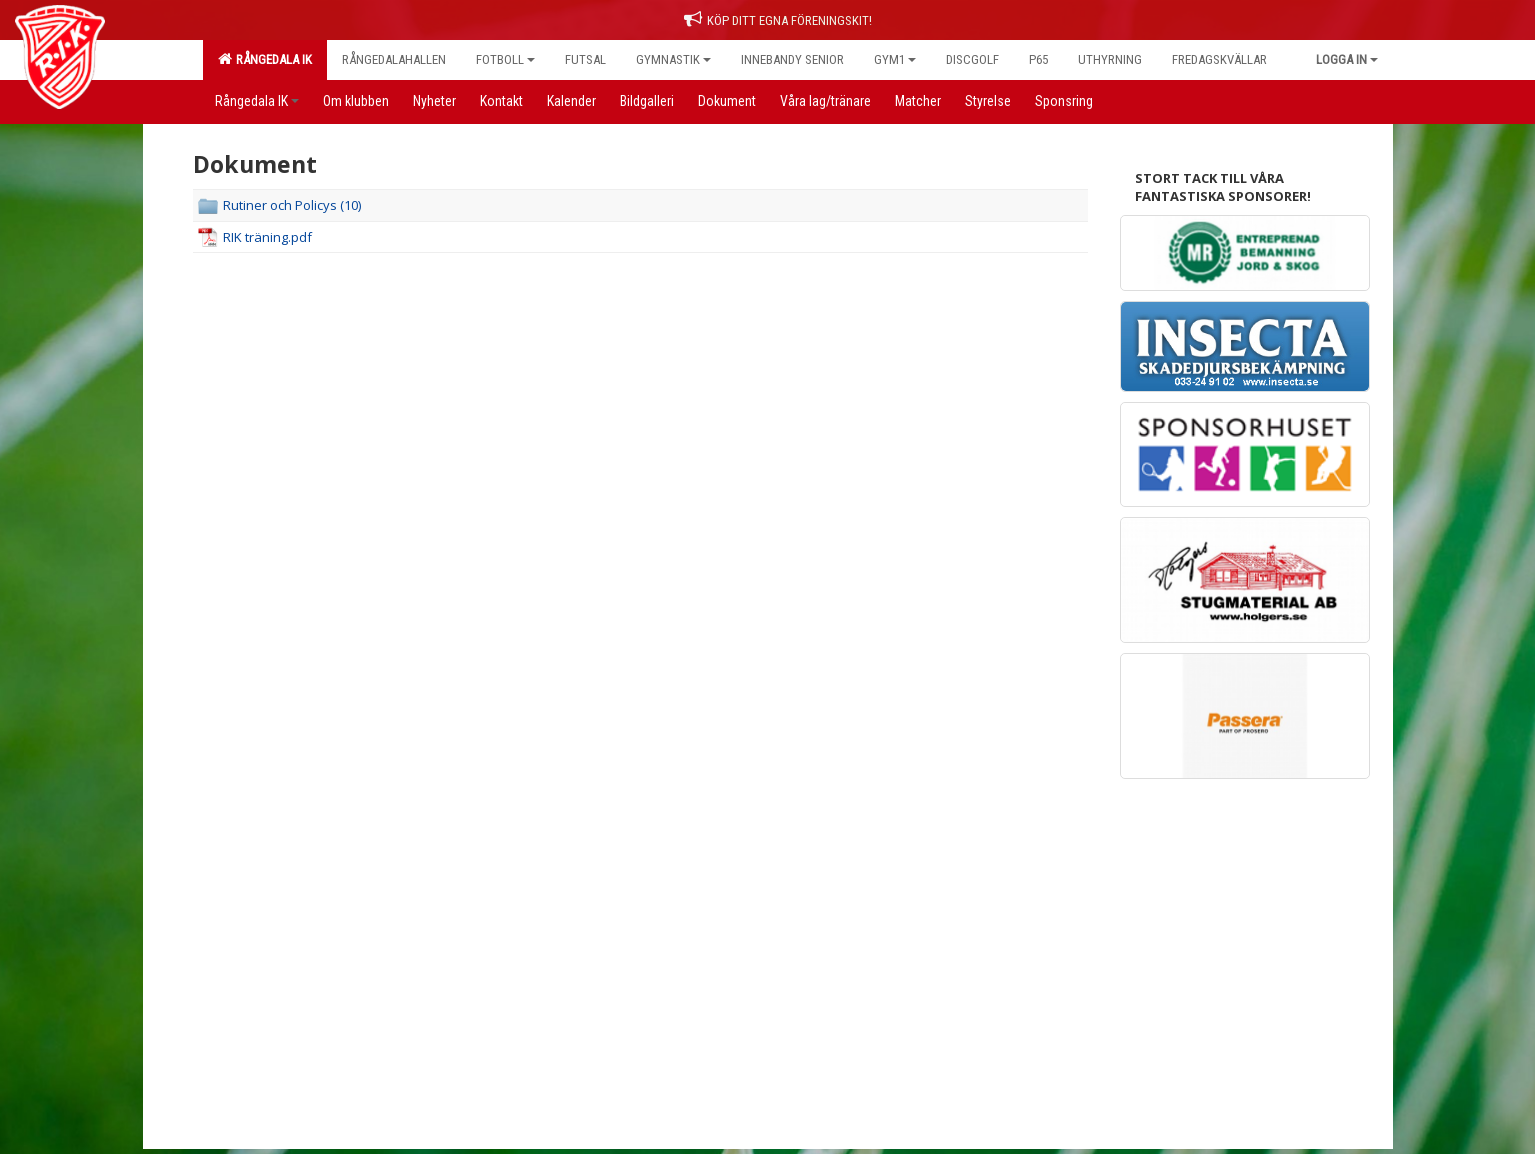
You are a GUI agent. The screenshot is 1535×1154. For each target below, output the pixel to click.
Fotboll (505, 59)
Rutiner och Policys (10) (292, 205)
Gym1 (895, 59)
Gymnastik (673, 59)
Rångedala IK (265, 59)
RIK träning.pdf (267, 237)
